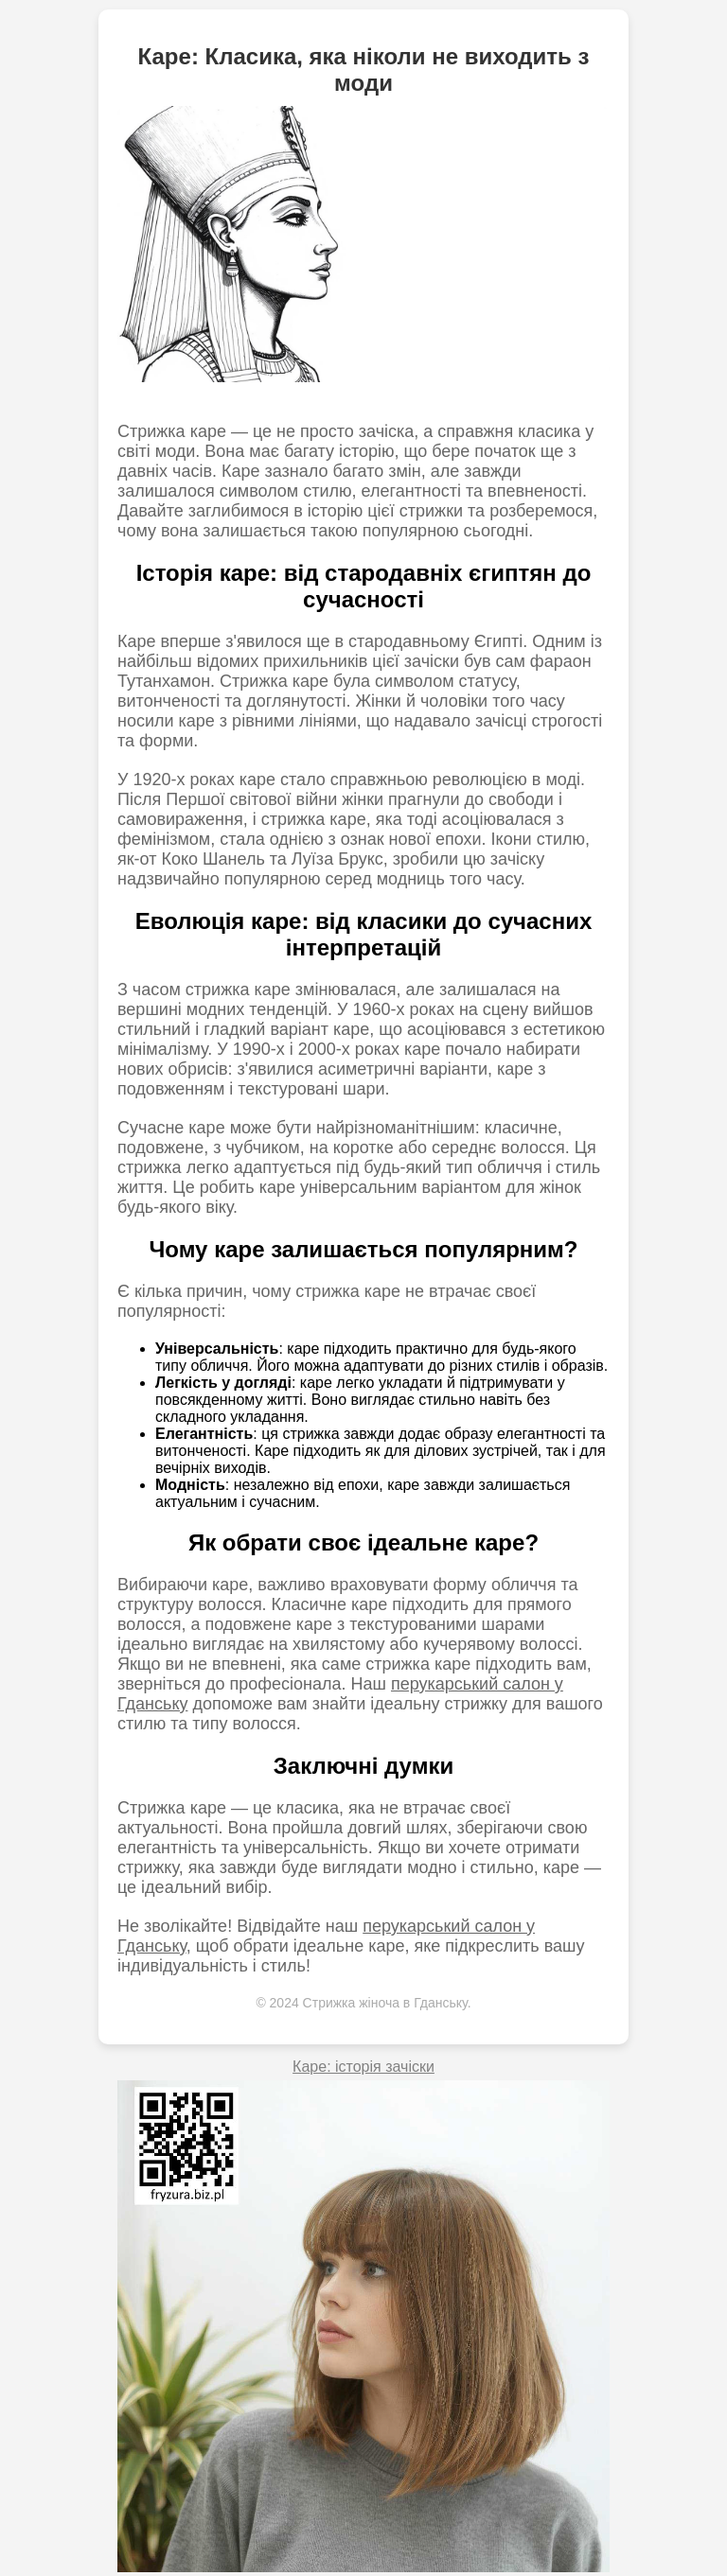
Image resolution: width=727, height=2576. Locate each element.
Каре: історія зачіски (363, 2067)
